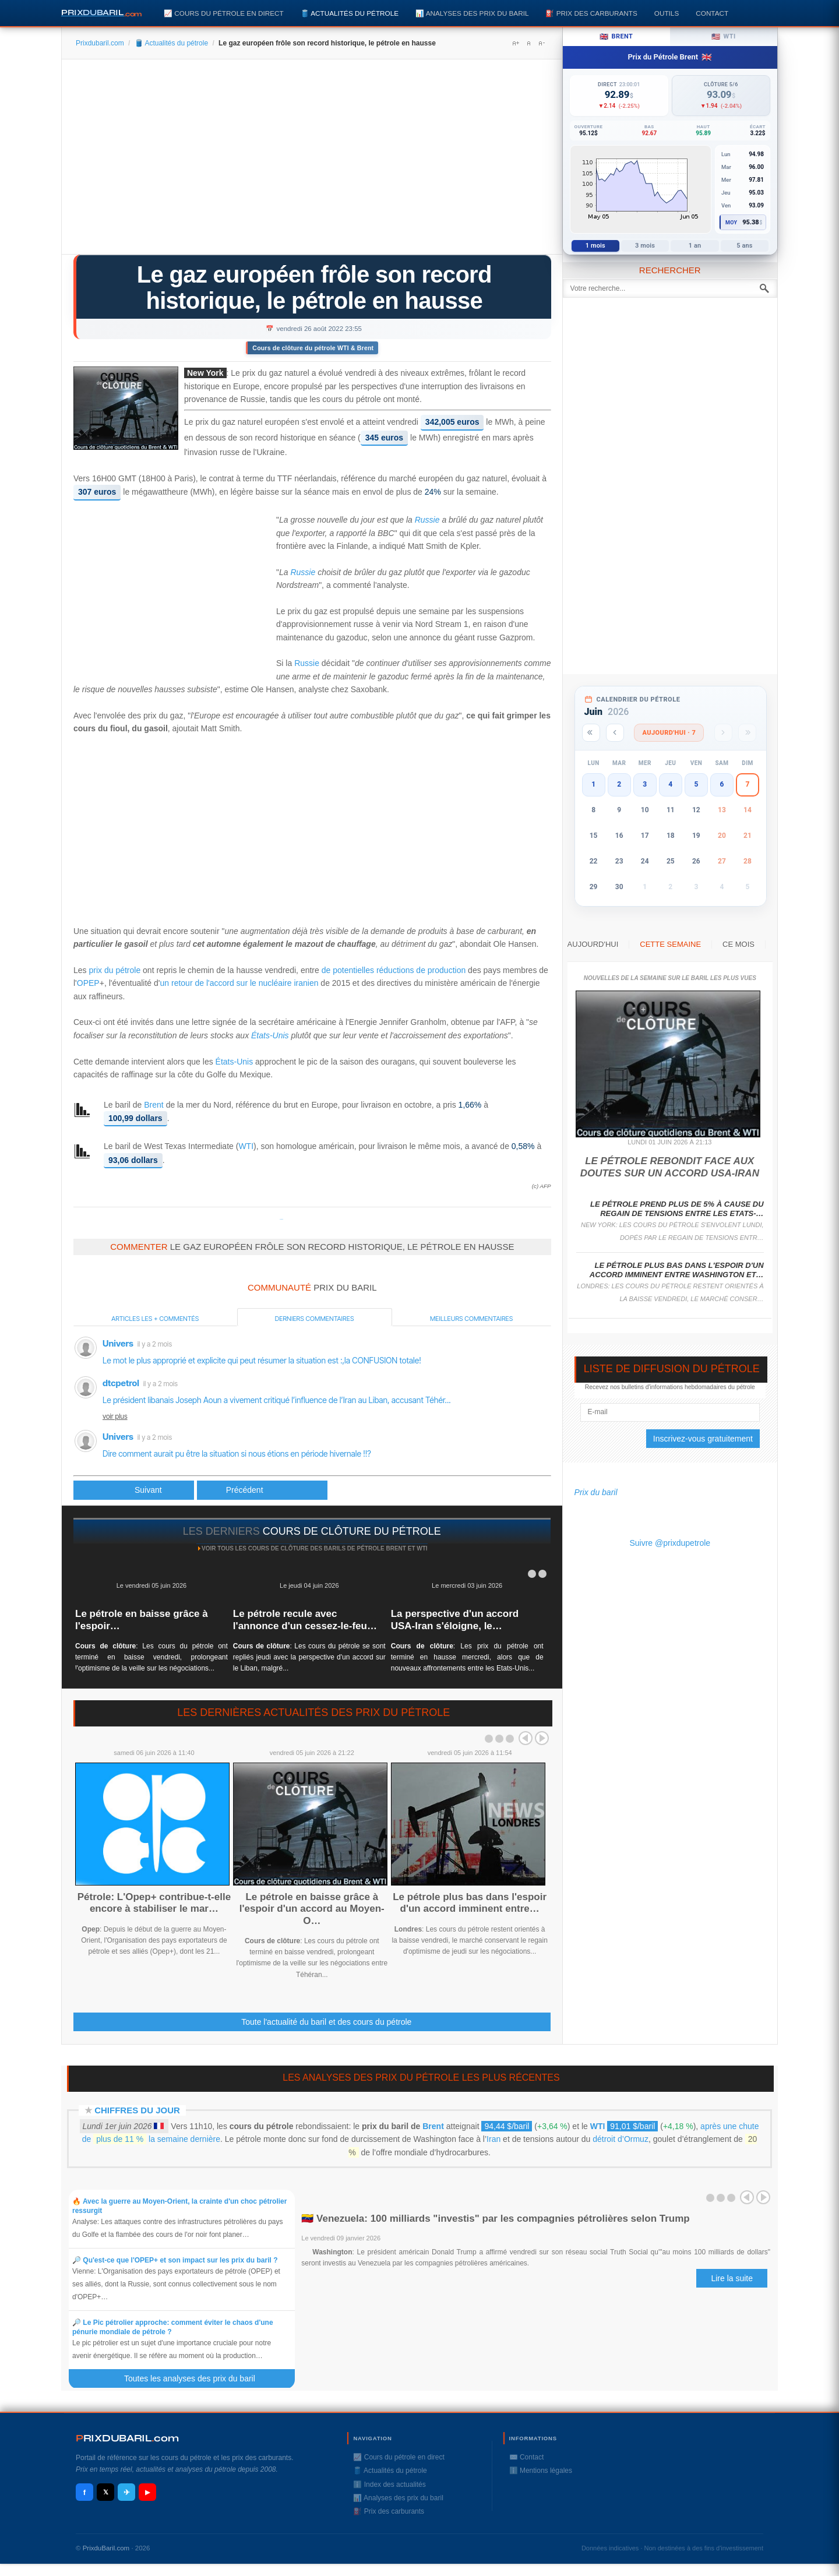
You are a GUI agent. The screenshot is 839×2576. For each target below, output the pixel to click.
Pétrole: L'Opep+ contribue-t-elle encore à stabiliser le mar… (154, 1902)
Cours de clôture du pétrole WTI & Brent (312, 347)
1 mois (595, 245)
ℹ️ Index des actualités (389, 2484)
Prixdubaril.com (100, 43)
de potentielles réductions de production (394, 970)
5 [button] (696, 784)
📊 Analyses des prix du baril (471, 13)
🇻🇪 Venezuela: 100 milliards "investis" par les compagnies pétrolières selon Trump (495, 2218)
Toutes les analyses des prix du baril (196, 2378)
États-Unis (270, 1035)
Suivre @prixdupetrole (669, 1543)
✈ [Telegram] (127, 2492)
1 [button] (593, 784)
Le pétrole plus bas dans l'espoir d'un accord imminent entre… (470, 1902)
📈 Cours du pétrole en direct (224, 13)
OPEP (88, 983)
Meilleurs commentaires (471, 1319)
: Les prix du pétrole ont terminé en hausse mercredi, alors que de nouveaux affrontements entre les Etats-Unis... (467, 1657)
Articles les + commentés (155, 1319)
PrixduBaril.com (106, 2548)
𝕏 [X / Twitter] (105, 2492)
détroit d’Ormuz (620, 2139)
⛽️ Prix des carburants (591, 13)
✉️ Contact (526, 2457)
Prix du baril (596, 1492)
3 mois (645, 245)
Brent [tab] (616, 37)
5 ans (744, 245)
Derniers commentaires (314, 1319)
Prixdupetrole (281, 1219)
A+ (515, 43)
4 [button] (670, 784)
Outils (666, 13)
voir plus (115, 1416)
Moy (731, 222)
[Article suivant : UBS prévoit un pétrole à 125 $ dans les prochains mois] (262, 1490)
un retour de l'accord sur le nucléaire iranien (239, 983)
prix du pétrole (114, 970)
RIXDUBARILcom (127, 2438)
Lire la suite (732, 2278)
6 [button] (722, 784)
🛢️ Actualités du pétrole (350, 13)
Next (542, 1738)
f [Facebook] (84, 2492)
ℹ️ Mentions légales (540, 2470)
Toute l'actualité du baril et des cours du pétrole (326, 2022)
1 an (695, 245)
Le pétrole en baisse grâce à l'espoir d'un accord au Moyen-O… (312, 1908)
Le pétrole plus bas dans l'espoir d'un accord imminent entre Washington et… (677, 1270)
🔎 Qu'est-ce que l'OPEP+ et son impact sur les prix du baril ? (174, 2260)
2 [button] (619, 784)
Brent (153, 1105)
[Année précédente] (591, 733)
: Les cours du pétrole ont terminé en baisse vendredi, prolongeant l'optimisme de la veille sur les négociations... (151, 1657)
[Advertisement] (312, 160)
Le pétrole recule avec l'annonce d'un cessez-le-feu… (305, 1619)
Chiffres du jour (137, 2110)
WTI (245, 1146)
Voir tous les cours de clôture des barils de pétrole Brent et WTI (315, 1548)
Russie (427, 519)
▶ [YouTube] (147, 2492)
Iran (493, 2139)
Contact (712, 13)
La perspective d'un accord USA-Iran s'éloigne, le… (455, 1619)
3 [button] (645, 784)
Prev (526, 1738)
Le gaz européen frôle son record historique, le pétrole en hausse (314, 287)
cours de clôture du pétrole (352, 1531)
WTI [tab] (723, 37)
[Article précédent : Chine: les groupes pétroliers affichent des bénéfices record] (133, 1490)
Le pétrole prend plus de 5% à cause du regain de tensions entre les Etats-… (677, 1209)
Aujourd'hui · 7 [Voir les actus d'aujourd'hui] (669, 732)
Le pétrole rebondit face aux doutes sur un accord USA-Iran (669, 1166)
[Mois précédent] (615, 733)
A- (541, 43)
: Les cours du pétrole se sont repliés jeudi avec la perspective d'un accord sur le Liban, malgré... (309, 1657)
